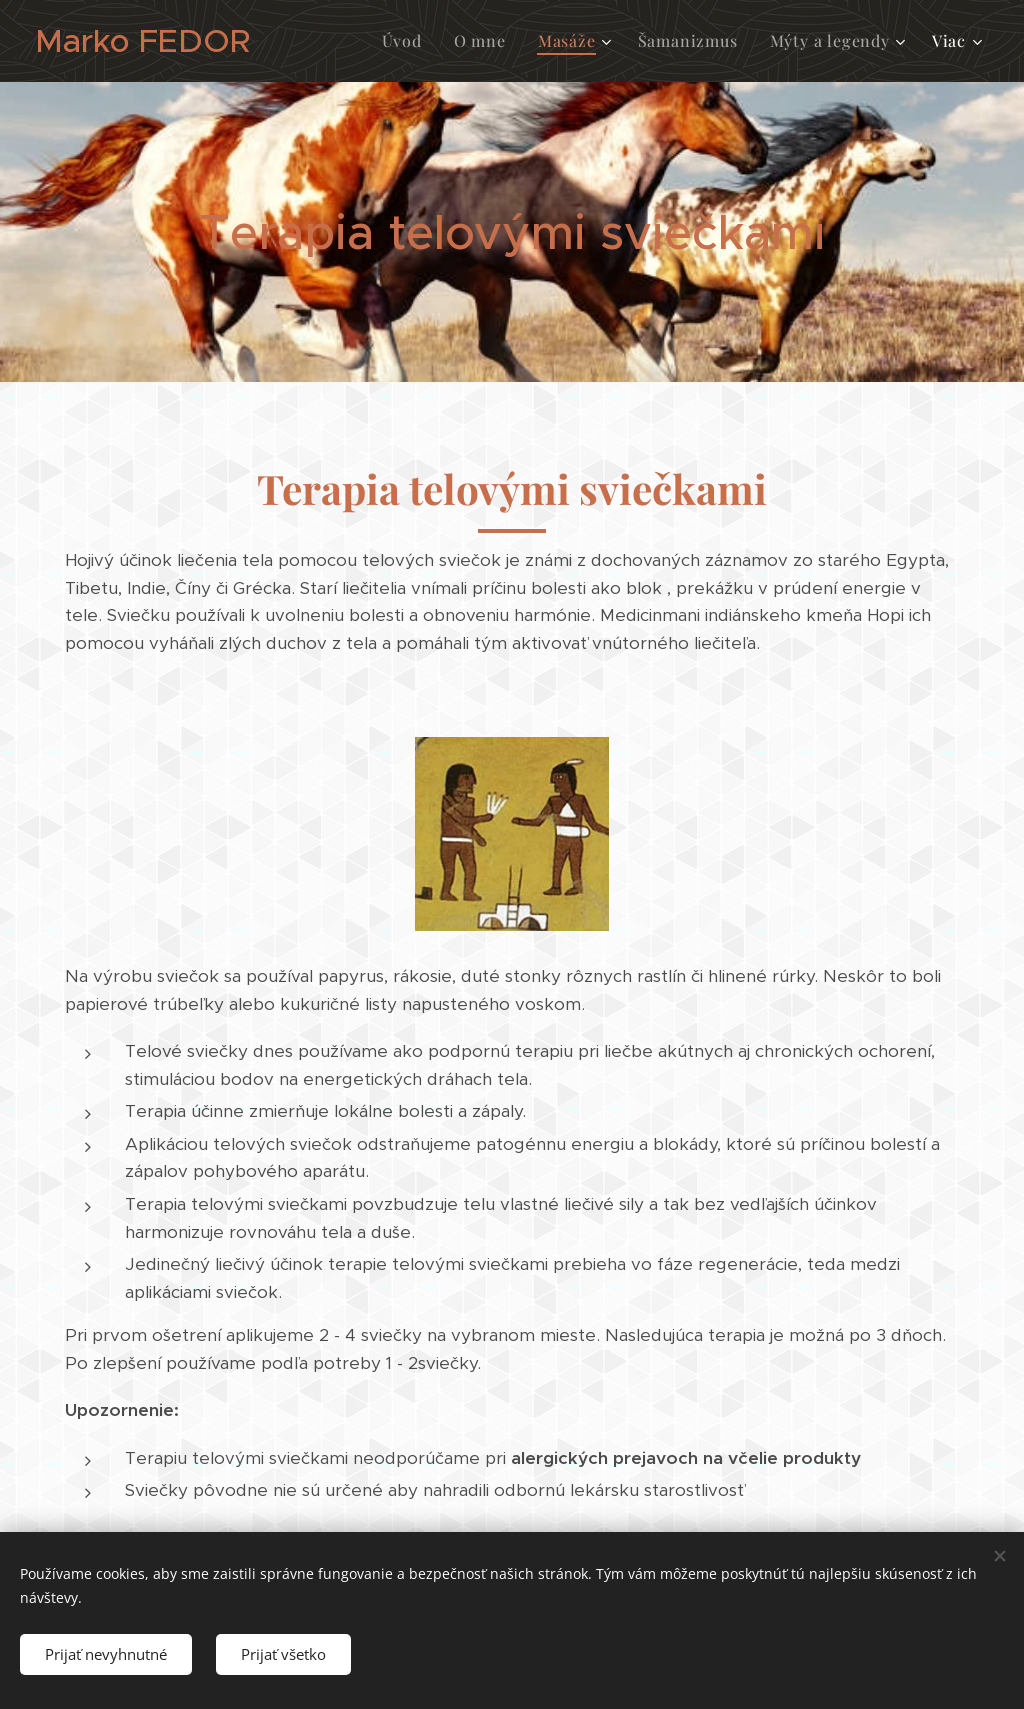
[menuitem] (407, 41)
